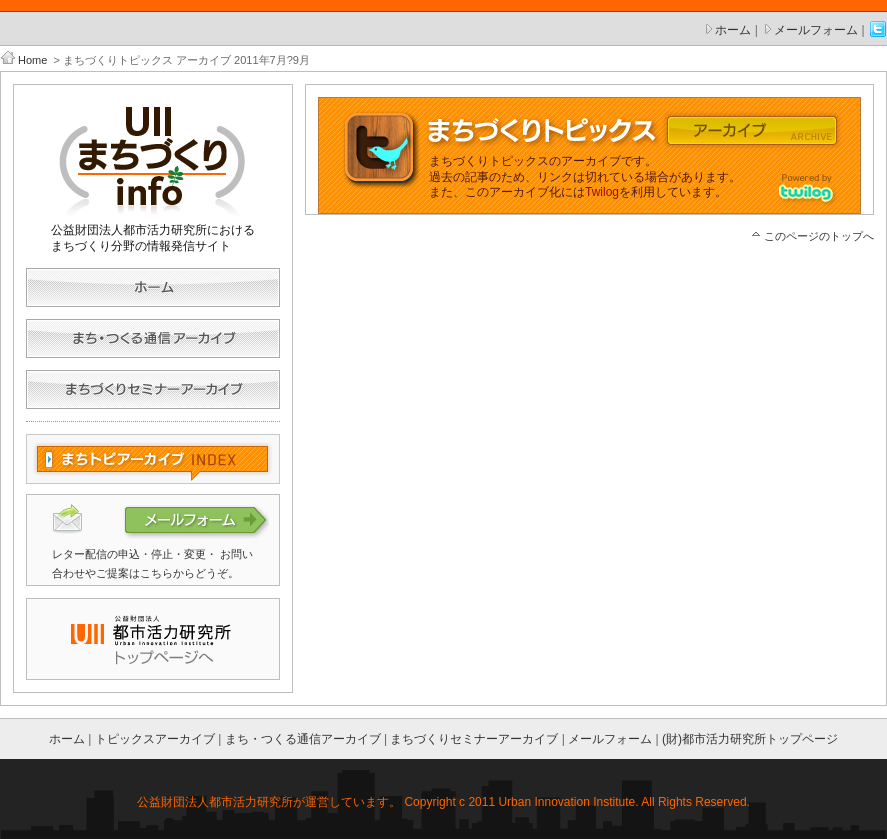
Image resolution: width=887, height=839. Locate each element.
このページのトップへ (819, 236)
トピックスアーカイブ (155, 739)
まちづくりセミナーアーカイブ (474, 739)
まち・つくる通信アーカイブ (303, 739)
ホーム (733, 30)
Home (32, 60)
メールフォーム (816, 30)
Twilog (602, 192)
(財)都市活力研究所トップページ (750, 739)
